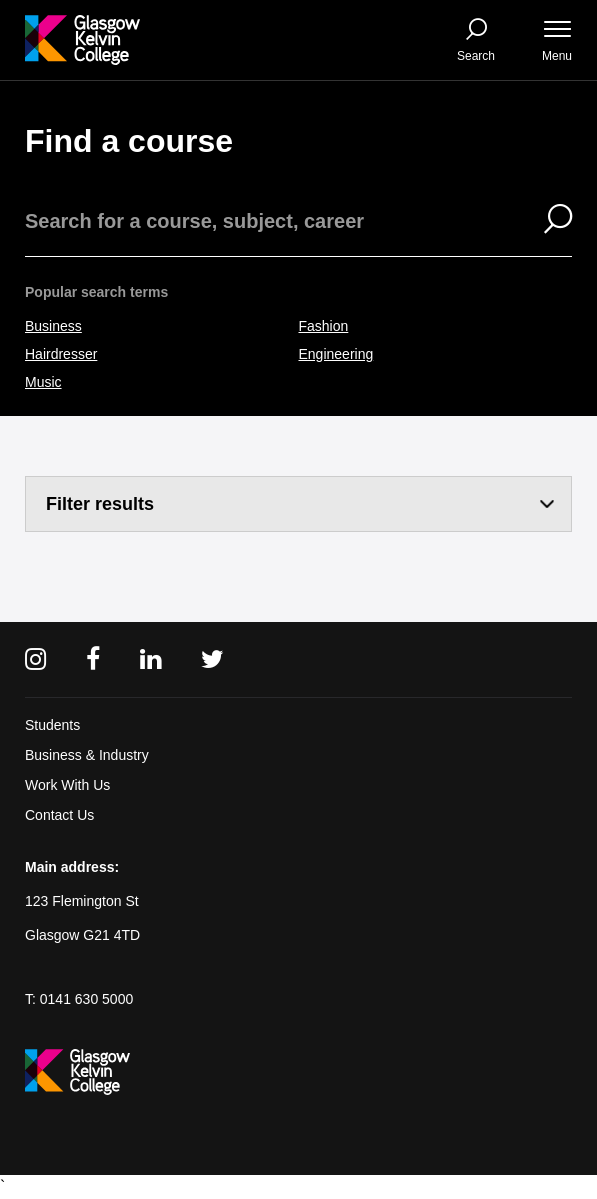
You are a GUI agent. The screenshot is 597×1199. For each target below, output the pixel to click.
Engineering (336, 354)
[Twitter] (212, 659)
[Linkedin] (150, 659)
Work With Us (67, 785)
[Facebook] (93, 659)
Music (43, 382)
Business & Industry (87, 755)
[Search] (545, 221)
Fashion (324, 326)
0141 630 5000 (86, 999)
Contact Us (59, 815)
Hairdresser (61, 354)
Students (52, 725)
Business (53, 326)
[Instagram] (35, 659)
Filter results (100, 504)
